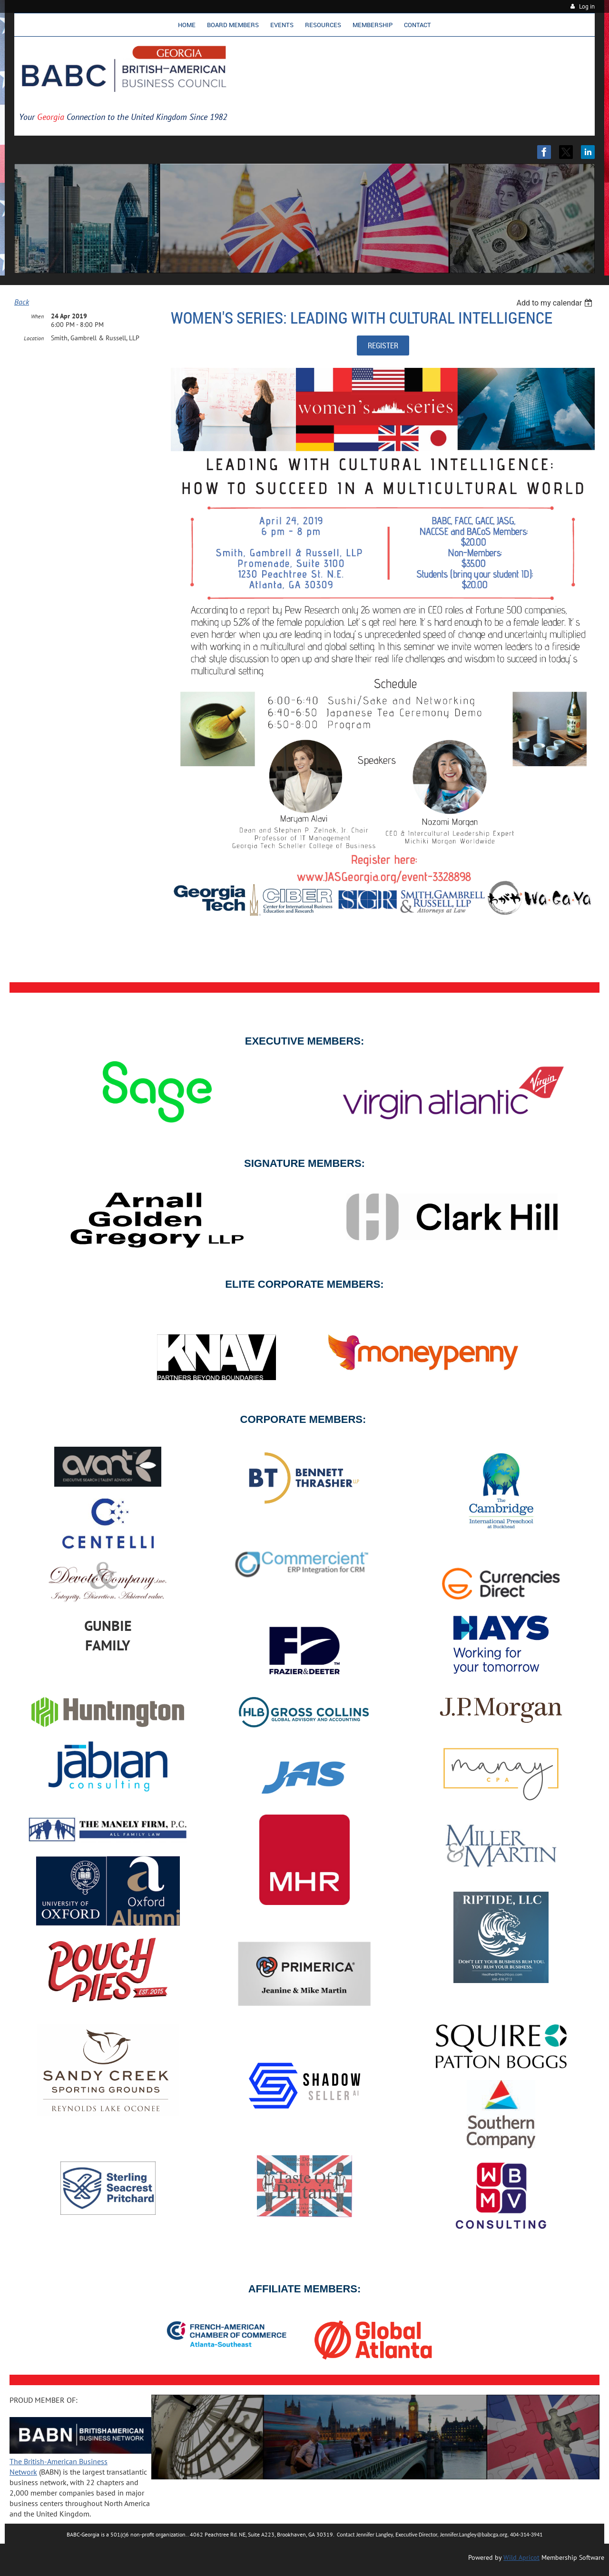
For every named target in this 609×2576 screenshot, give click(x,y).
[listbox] (555, 303)
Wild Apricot (521, 2557)
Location (34, 338)
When (37, 316)
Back (21, 301)
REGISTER (383, 345)
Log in (587, 6)
